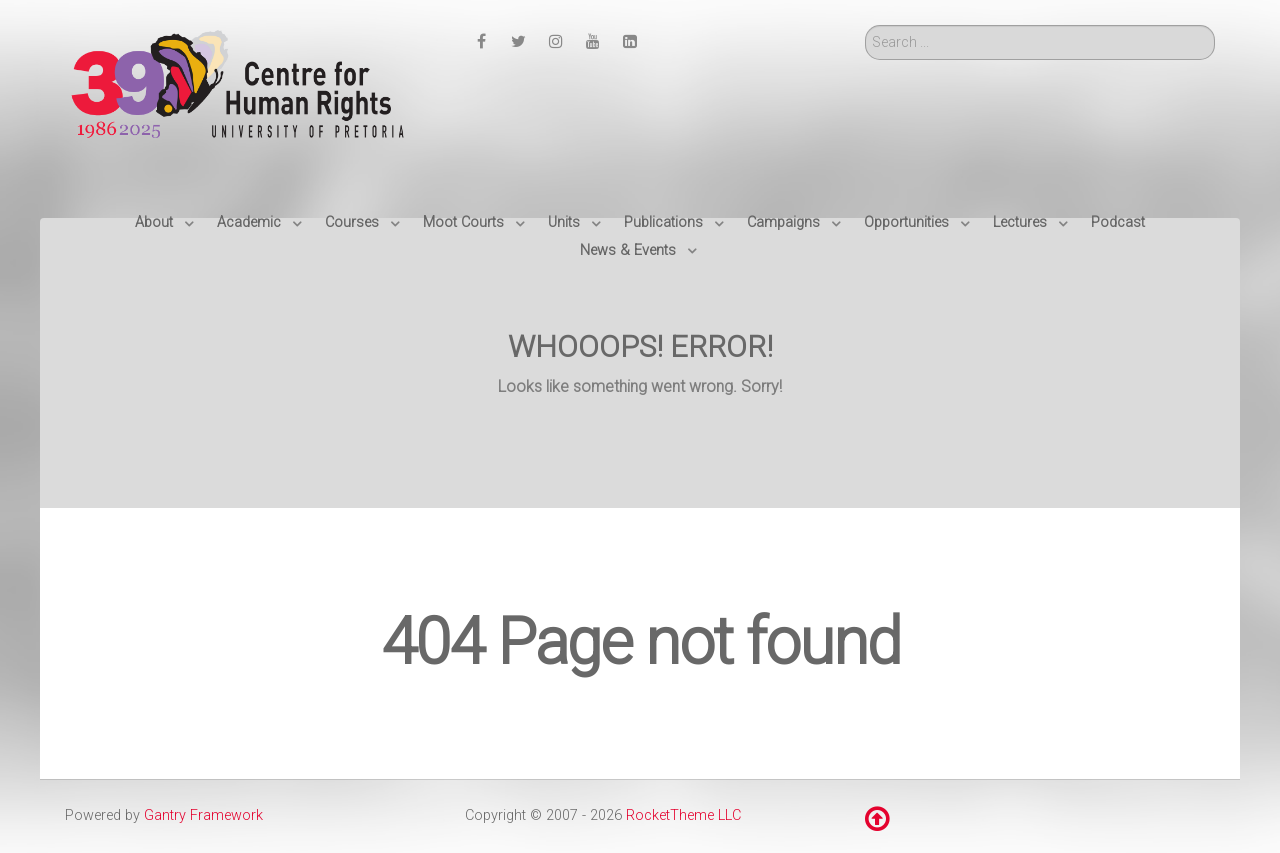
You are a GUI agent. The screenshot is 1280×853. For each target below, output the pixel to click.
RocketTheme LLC (683, 815)
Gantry (203, 815)
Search (865, 25)
